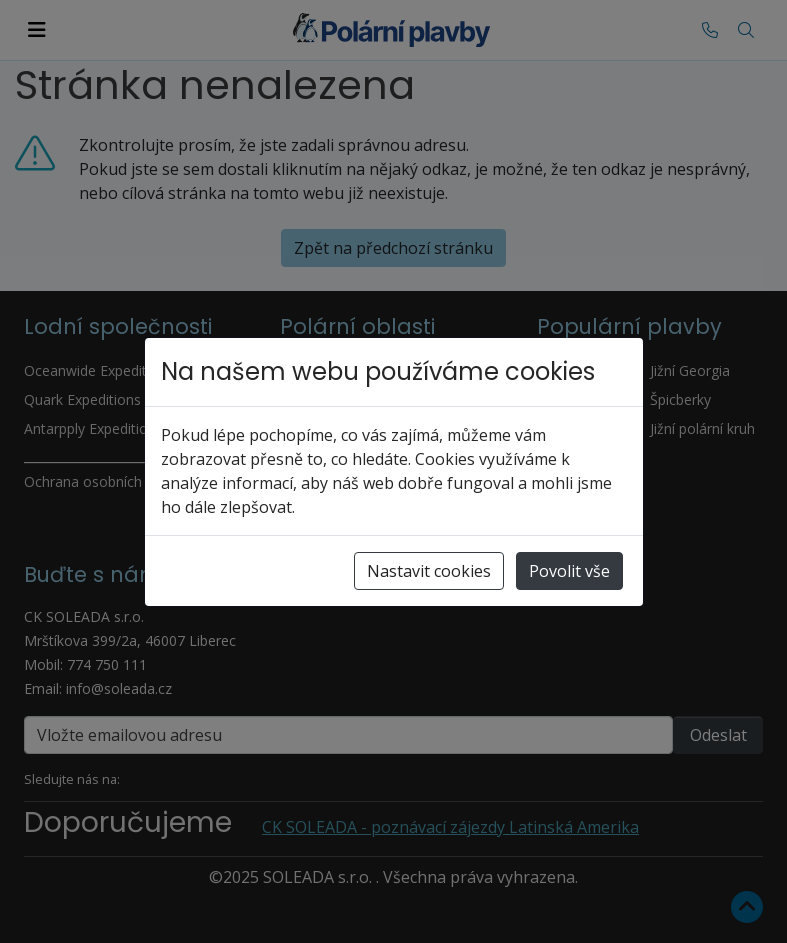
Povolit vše (569, 571)
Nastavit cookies (429, 571)
